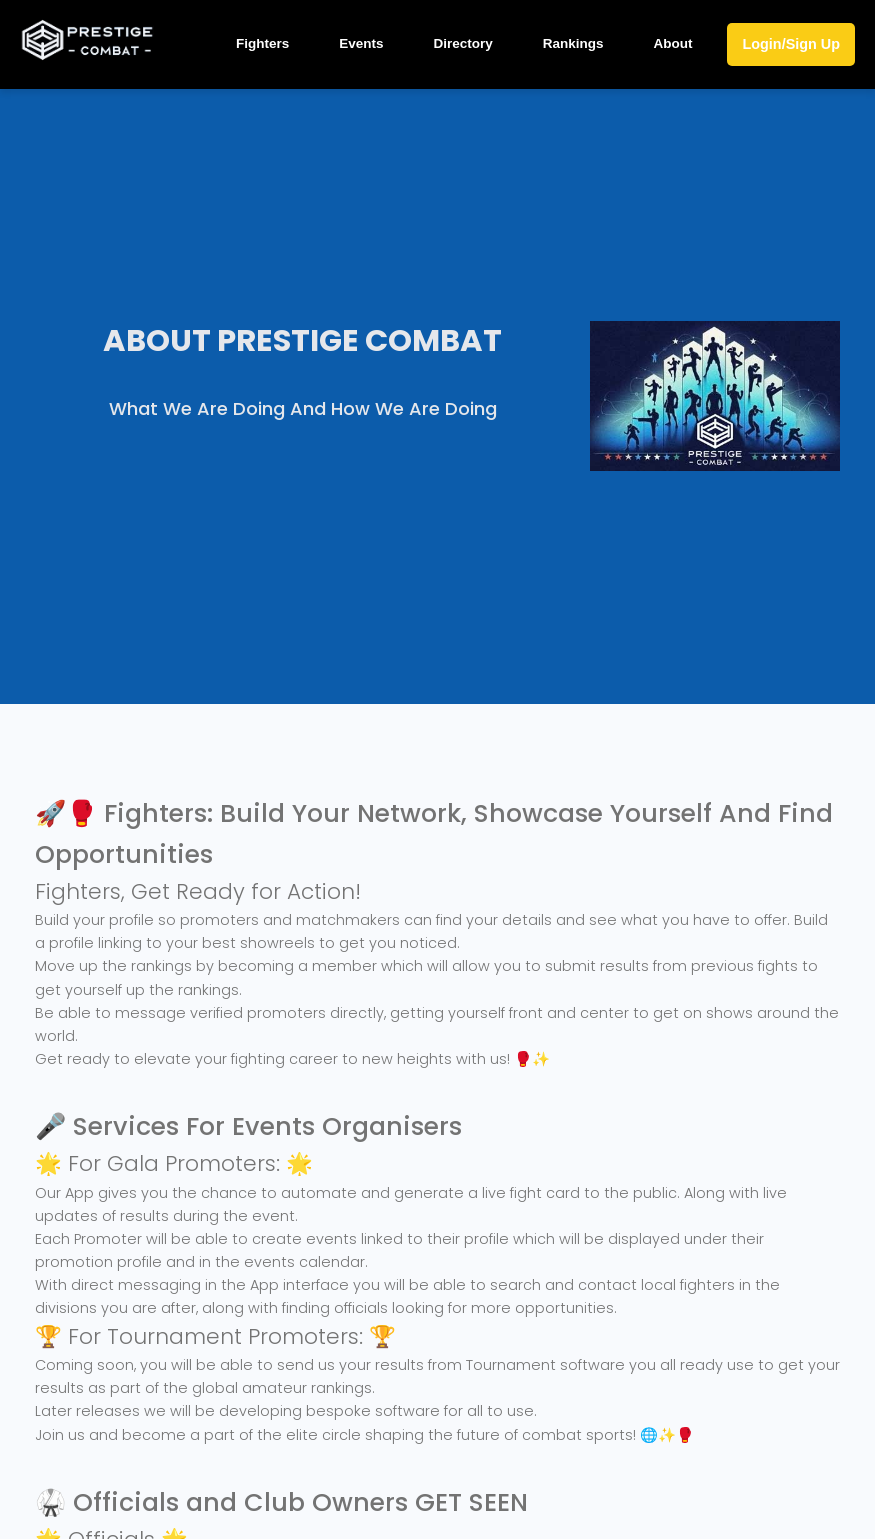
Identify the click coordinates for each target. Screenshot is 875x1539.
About (672, 43)
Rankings (573, 43)
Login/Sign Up (791, 44)
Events (361, 43)
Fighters (262, 43)
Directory (462, 43)
